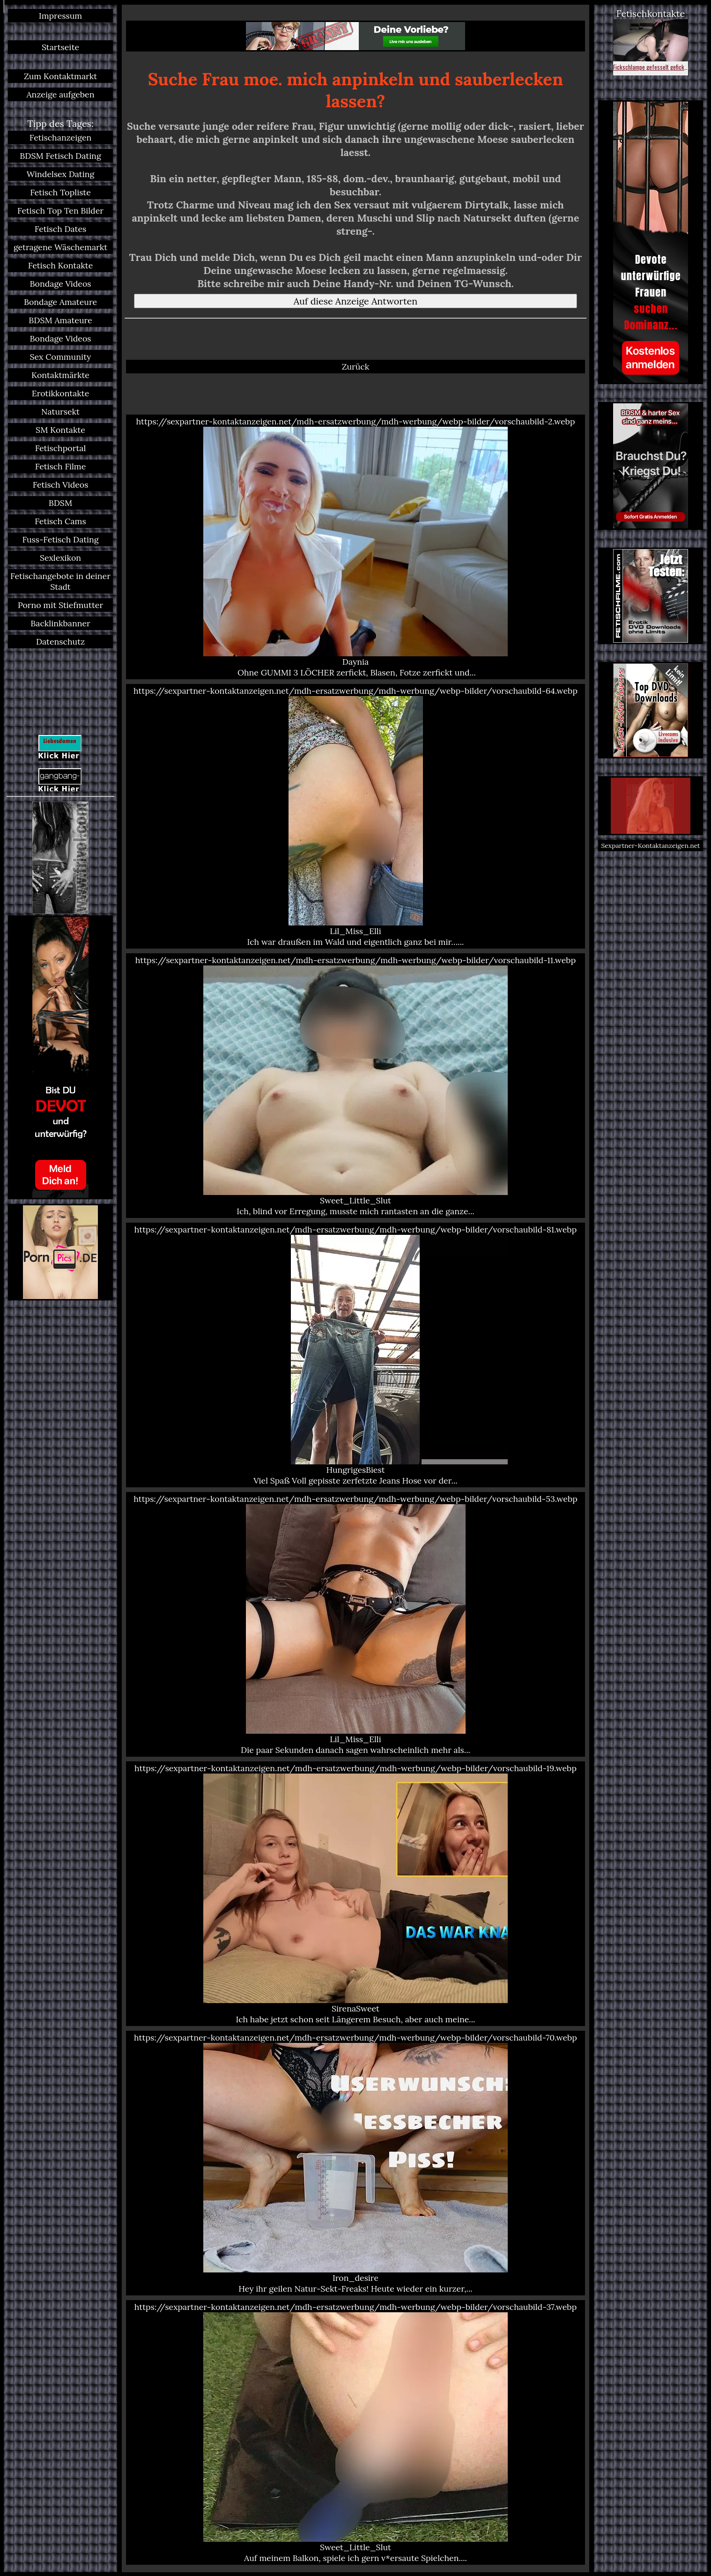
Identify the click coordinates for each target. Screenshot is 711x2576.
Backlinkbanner (60, 623)
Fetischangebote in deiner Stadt (60, 581)
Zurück (356, 366)
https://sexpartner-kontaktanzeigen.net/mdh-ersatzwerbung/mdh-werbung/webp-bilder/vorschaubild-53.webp (355, 1624)
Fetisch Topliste (60, 192)
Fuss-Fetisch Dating (60, 539)
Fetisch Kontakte (60, 265)
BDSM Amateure (60, 320)
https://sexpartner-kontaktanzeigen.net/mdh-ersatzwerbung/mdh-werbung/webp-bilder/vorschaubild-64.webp (355, 816)
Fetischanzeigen (61, 137)
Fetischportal (60, 448)
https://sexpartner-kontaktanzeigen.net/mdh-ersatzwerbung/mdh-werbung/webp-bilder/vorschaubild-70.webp (355, 2163)
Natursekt (60, 411)
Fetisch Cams (60, 521)
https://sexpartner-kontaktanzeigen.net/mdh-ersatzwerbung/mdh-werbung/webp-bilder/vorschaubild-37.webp (355, 2432)
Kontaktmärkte (60, 375)
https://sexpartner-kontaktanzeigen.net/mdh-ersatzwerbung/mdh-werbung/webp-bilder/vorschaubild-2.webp (355, 547)
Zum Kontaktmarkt (60, 76)
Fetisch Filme (60, 466)
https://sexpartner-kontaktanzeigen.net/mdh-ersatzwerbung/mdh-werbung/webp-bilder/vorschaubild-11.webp (355, 1086)
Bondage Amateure (60, 302)
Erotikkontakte (60, 393)
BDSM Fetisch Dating (60, 155)
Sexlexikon (60, 557)
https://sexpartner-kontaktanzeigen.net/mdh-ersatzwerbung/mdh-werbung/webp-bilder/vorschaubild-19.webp (355, 1894)
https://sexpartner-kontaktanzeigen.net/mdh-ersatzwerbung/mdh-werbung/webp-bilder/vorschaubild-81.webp (355, 1355)
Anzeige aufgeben (61, 94)
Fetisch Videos (61, 484)
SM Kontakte (60, 429)
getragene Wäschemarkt (60, 247)
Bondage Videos (60, 283)
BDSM (60, 502)
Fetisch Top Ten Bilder (60, 210)
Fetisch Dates (61, 228)
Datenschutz (60, 641)
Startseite (60, 47)
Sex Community (60, 356)
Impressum (60, 15)
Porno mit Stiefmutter (60, 605)
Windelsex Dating (61, 174)
